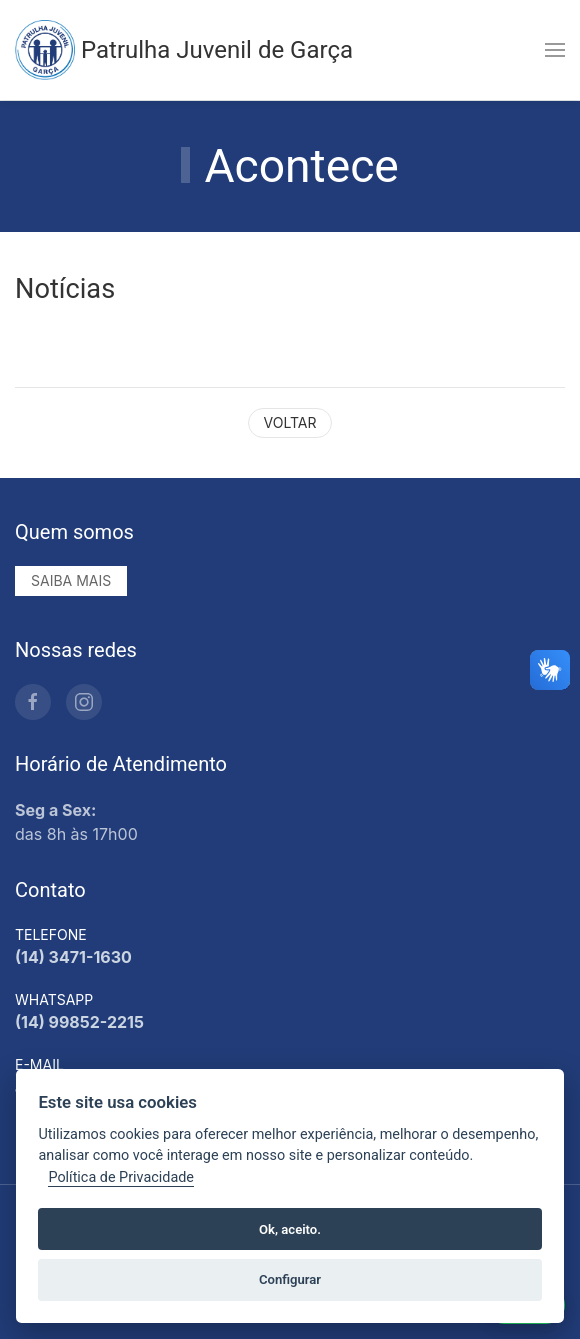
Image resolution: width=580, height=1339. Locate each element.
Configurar (290, 1279)
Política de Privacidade (121, 1177)
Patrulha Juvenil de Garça (184, 50)
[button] (555, 50)
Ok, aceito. (290, 1229)
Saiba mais (71, 580)
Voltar (290, 422)
